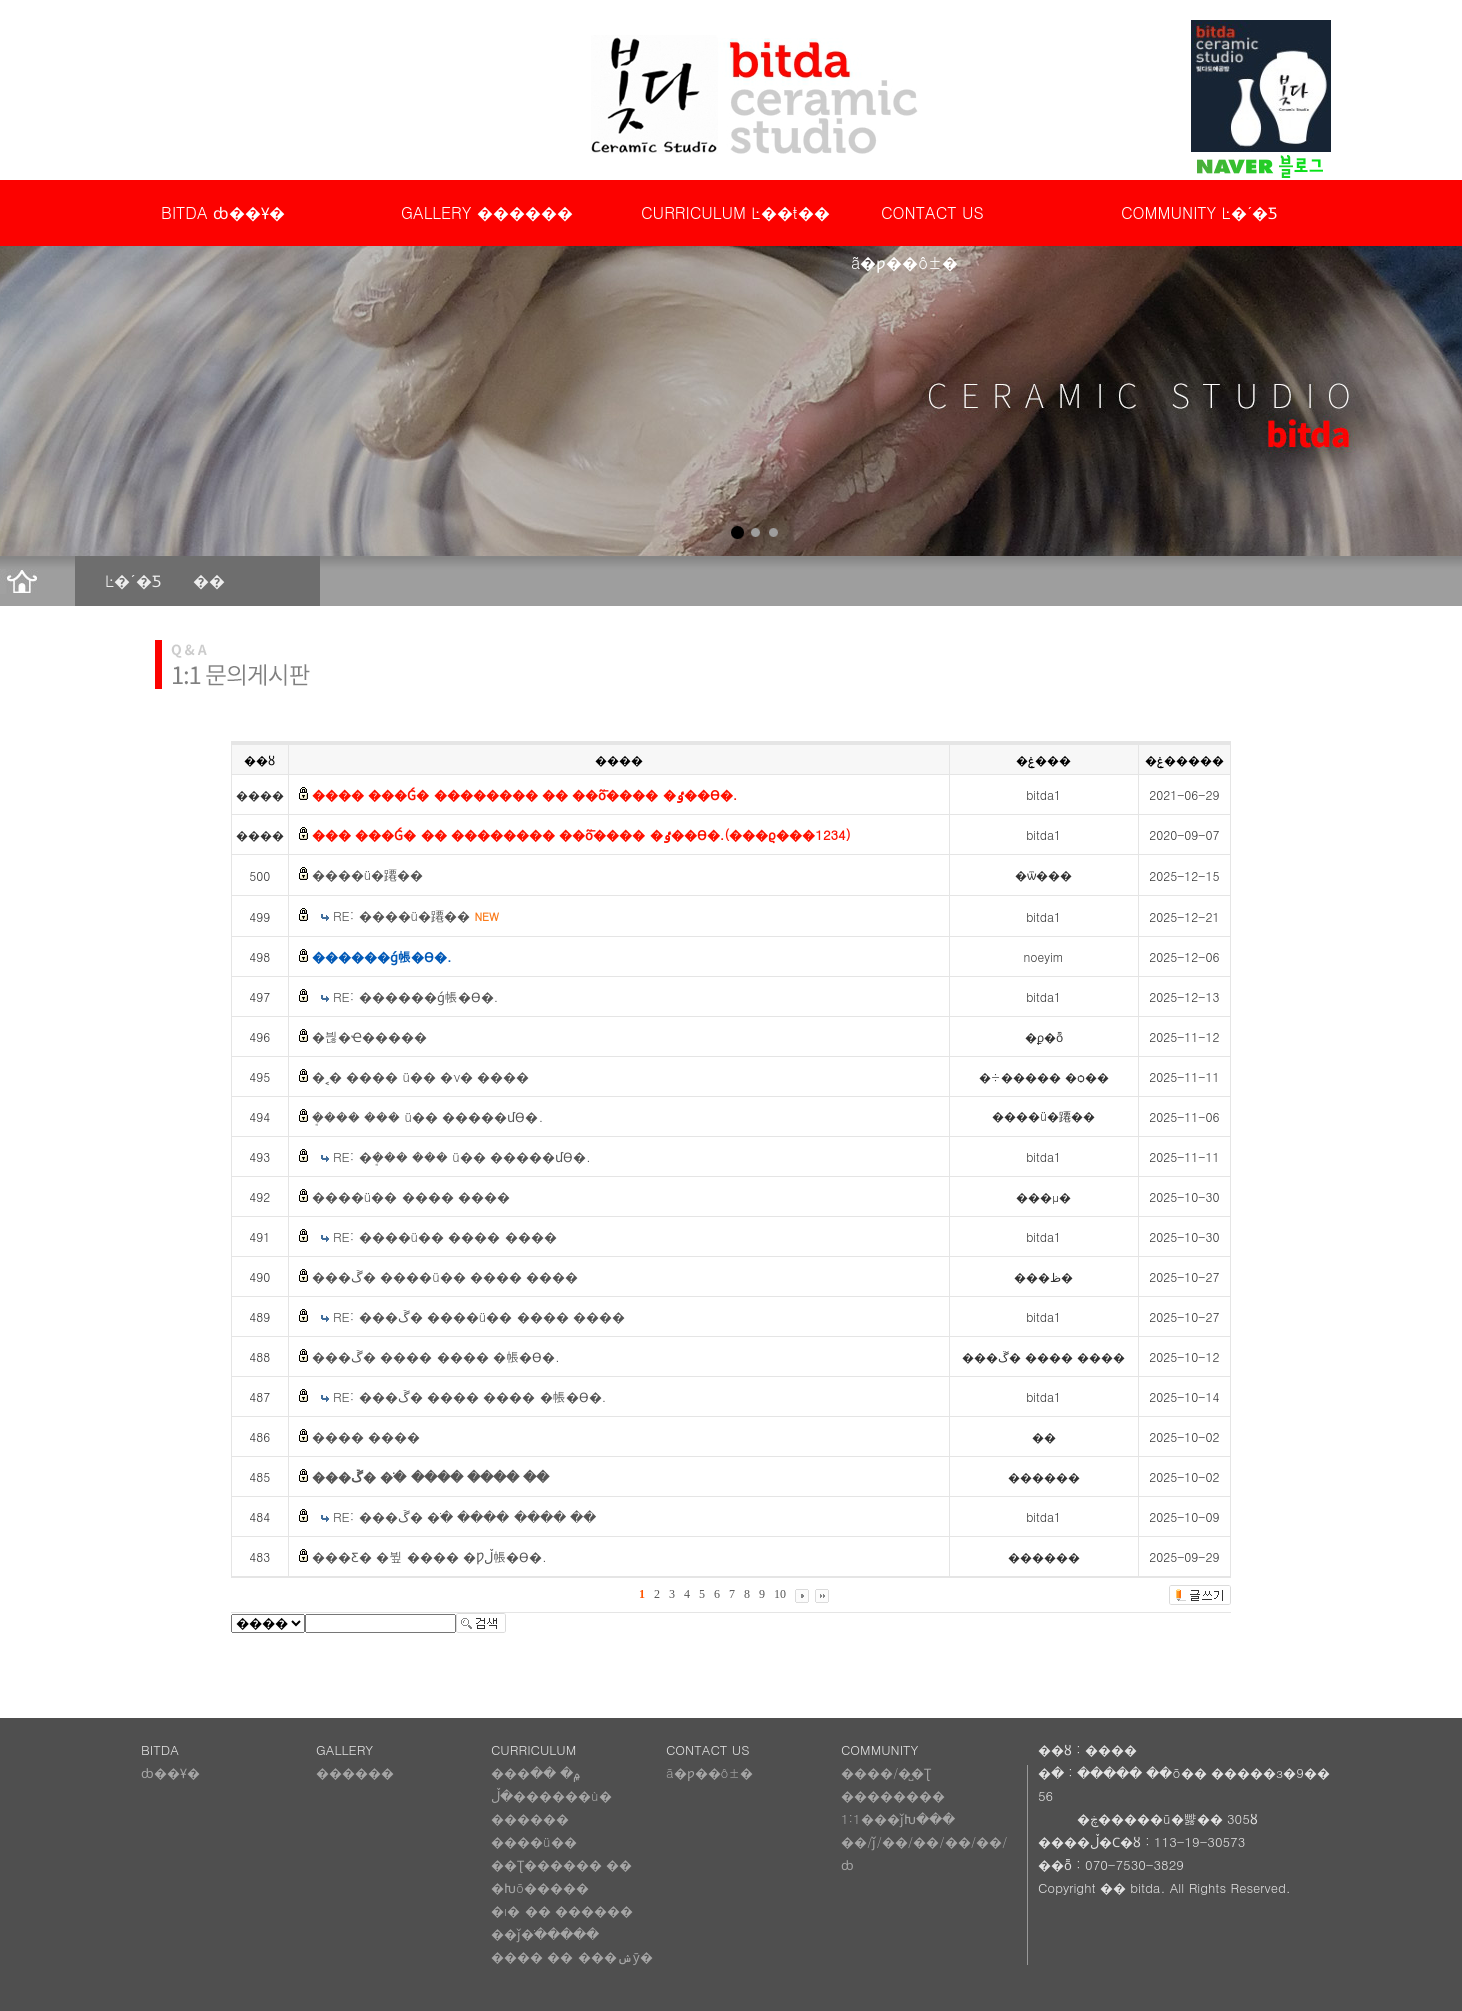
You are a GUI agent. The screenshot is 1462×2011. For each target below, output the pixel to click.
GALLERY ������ (487, 212)
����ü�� (534, 1841)
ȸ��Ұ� (170, 1772)
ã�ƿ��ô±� (709, 1772)
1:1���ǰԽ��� (898, 1818)
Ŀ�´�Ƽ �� (165, 580)
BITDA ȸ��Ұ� (223, 212)
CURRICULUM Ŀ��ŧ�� (735, 212)
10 (780, 1594)
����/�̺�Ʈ (886, 1772)
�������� (893, 1795)
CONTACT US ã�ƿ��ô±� (917, 219)
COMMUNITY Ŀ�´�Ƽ (1199, 212)
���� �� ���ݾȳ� (572, 1956)
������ (355, 1772)
